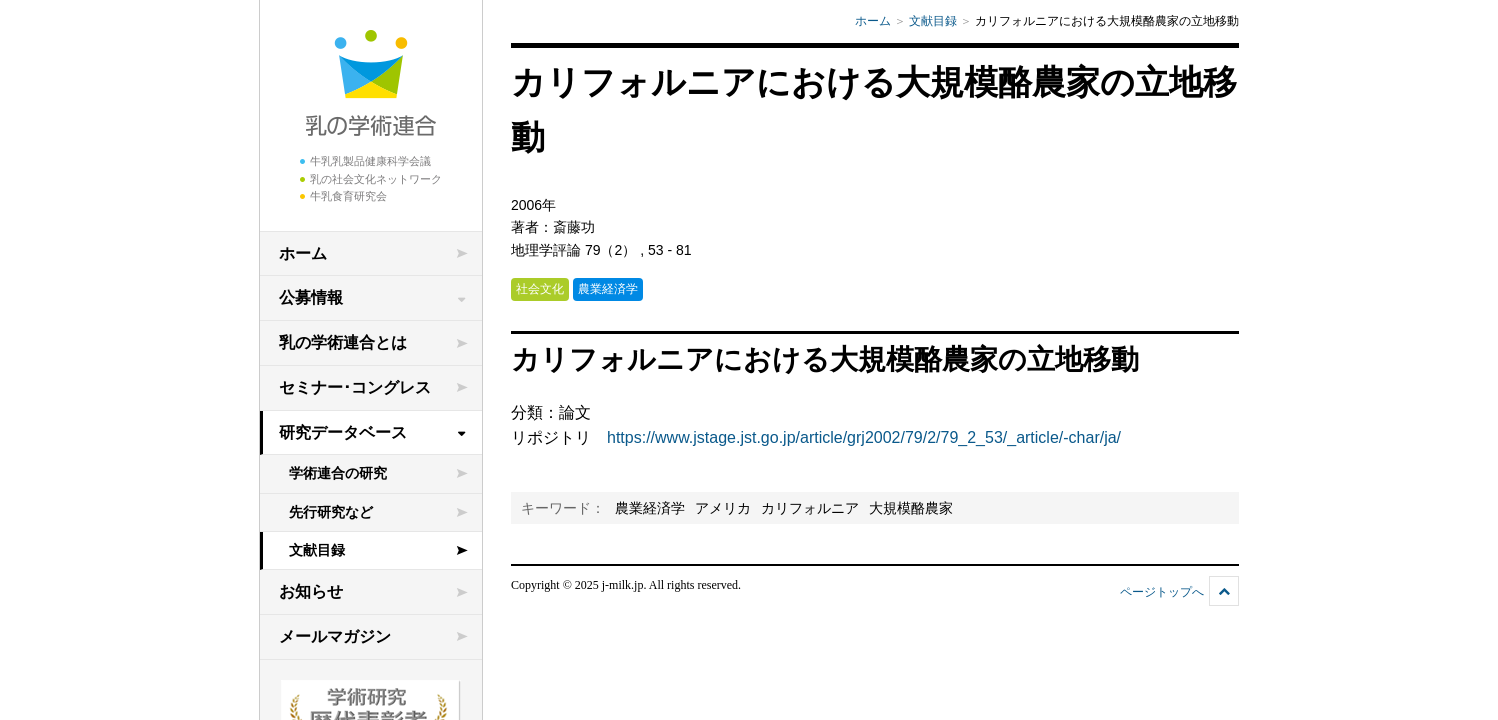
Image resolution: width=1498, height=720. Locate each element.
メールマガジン (335, 636)
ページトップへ (1162, 592)
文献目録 (317, 550)
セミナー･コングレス (355, 387)
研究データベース (343, 432)
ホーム (303, 253)
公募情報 (311, 297)
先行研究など (331, 512)
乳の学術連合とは (343, 342)
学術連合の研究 (338, 473)
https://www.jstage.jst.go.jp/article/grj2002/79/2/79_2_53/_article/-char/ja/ (864, 437)
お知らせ (311, 591)
